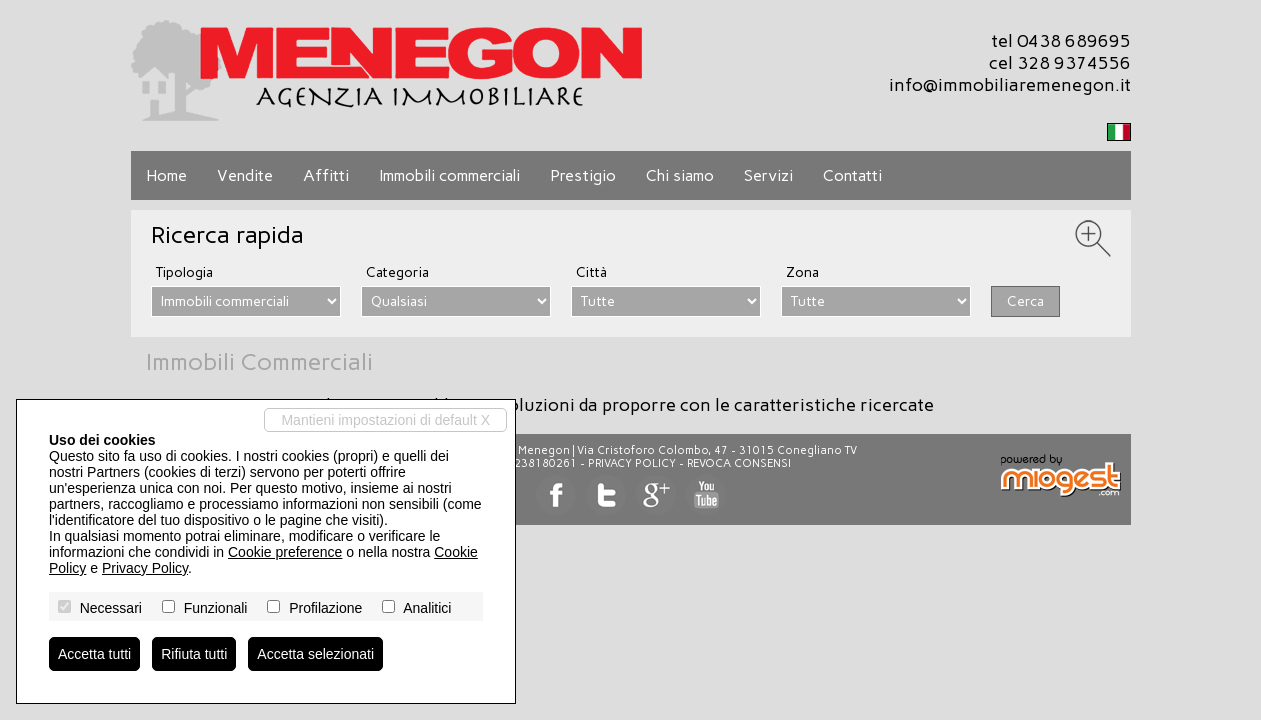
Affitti (326, 175)
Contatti (852, 175)
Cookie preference (285, 552)
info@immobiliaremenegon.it (1010, 85)
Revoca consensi (739, 463)
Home (166, 175)
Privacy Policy (632, 463)
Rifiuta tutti (194, 654)
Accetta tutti (94, 654)
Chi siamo (680, 175)
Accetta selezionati (315, 654)
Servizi (768, 175)
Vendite (245, 175)
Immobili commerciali (449, 175)
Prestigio (583, 175)
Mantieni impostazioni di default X (385, 420)
